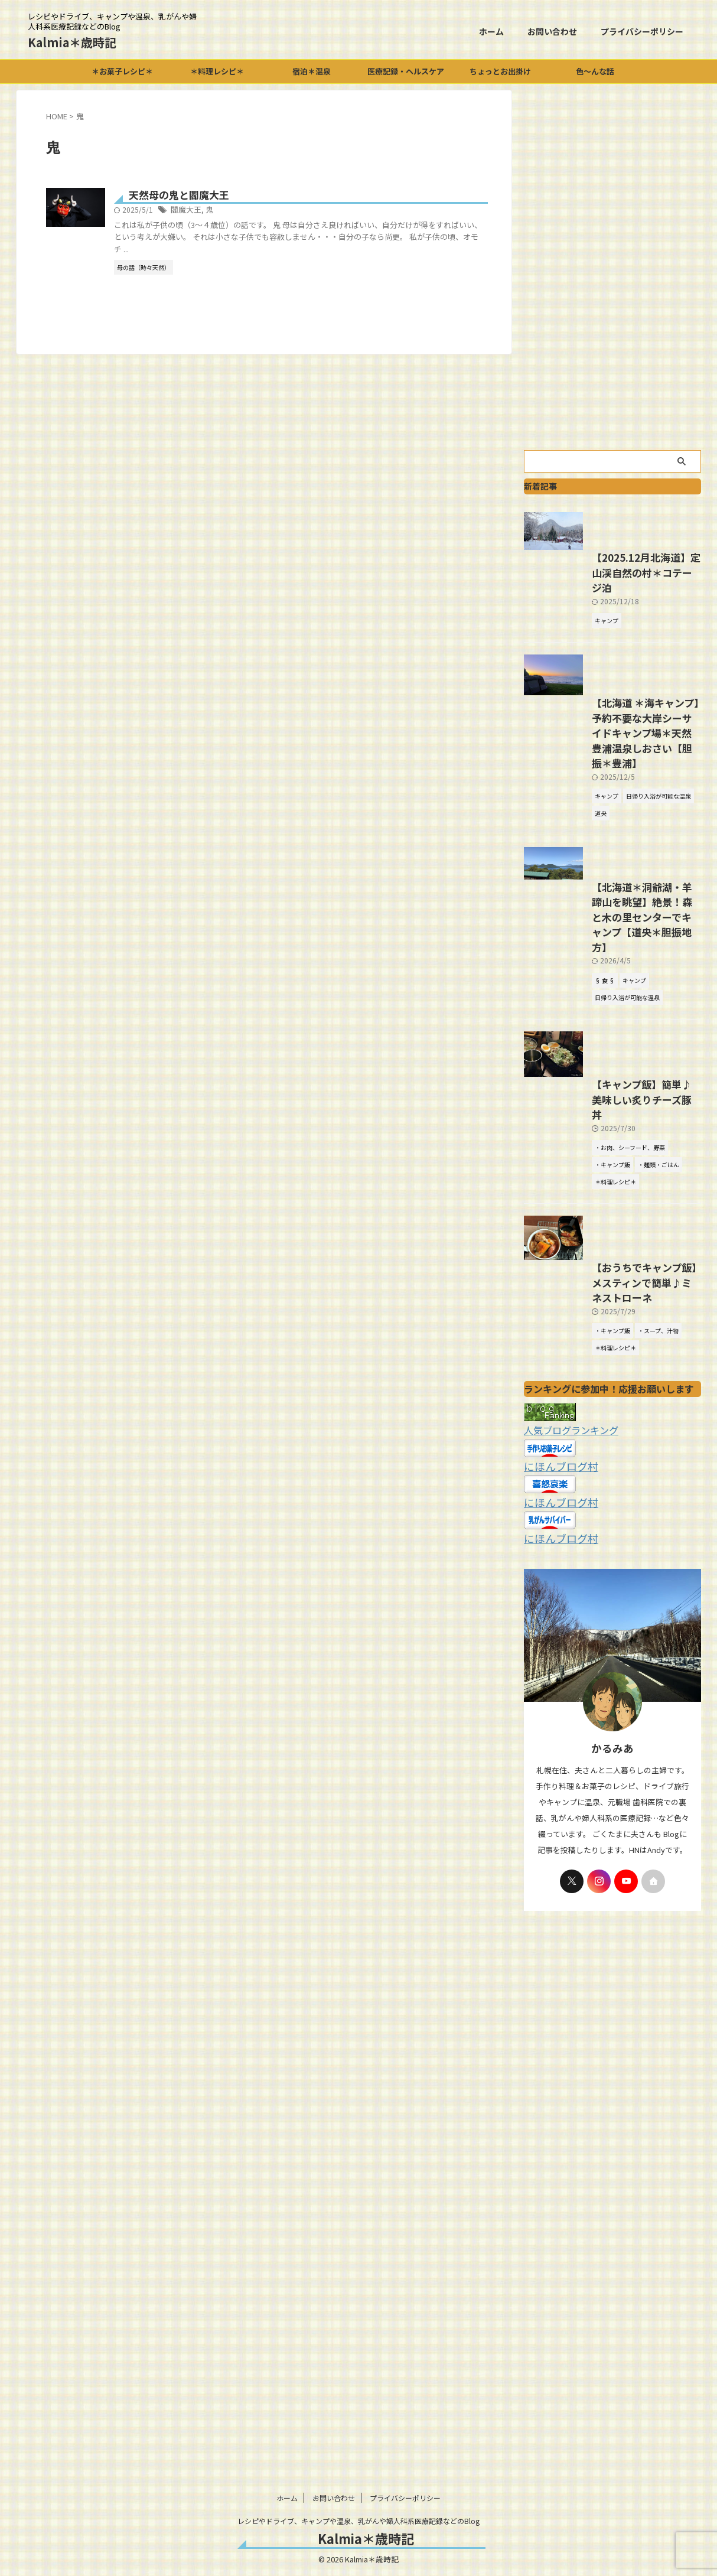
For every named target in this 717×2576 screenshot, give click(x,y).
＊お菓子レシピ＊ (122, 71)
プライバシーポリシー (642, 31)
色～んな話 (595, 71)
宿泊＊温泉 (311, 71)
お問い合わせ (552, 31)
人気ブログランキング (565, 1610)
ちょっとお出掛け (500, 71)
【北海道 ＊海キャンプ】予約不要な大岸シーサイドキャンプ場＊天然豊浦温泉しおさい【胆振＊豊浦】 (611, 854)
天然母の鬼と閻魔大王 (235, 195)
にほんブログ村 (555, 1645)
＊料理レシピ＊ (217, 71)
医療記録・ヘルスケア (405, 71)
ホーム (491, 31)
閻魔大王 (244, 211)
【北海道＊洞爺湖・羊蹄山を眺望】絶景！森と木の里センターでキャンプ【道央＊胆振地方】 (611, 1044)
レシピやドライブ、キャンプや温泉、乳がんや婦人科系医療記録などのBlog (358, 2521)
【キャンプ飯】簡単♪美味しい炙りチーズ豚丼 (610, 1260)
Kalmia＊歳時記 (72, 42)
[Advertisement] (612, 267)
